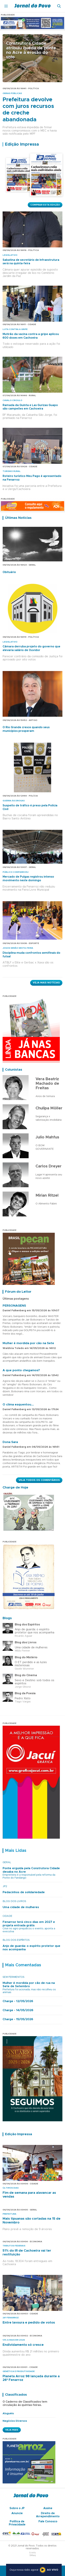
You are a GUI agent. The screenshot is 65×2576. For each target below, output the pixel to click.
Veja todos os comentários (39, 1480)
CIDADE (7, 1916)
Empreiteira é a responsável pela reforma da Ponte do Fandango (29, 1876)
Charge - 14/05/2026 (18, 2010)
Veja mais (11, 2430)
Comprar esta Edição (45, 205)
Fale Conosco (47, 2521)
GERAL (7, 1862)
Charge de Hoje (15, 1487)
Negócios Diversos (15, 2421)
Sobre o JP (17, 2508)
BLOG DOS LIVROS (14, 1901)
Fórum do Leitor (18, 1291)
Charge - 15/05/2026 (18, 2019)
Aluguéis (8, 2413)
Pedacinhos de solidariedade (24, 1892)
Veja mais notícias (46, 983)
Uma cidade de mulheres (21, 1907)
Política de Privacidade (17, 2523)
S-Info (32, 2553)
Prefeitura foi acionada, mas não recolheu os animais (29, 1991)
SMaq (32, 2555)
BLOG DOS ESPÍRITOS (16, 1940)
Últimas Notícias (18, 518)
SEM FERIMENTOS (13, 1977)
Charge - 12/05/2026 (18, 2001)
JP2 (5, 1886)
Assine (47, 2508)
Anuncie (17, 2513)
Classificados (16, 2394)
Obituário (9, 572)
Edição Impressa (18, 2134)
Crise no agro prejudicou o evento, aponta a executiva (29, 1930)
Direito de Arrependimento (48, 2515)
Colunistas (13, 1069)
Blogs (7, 1618)
